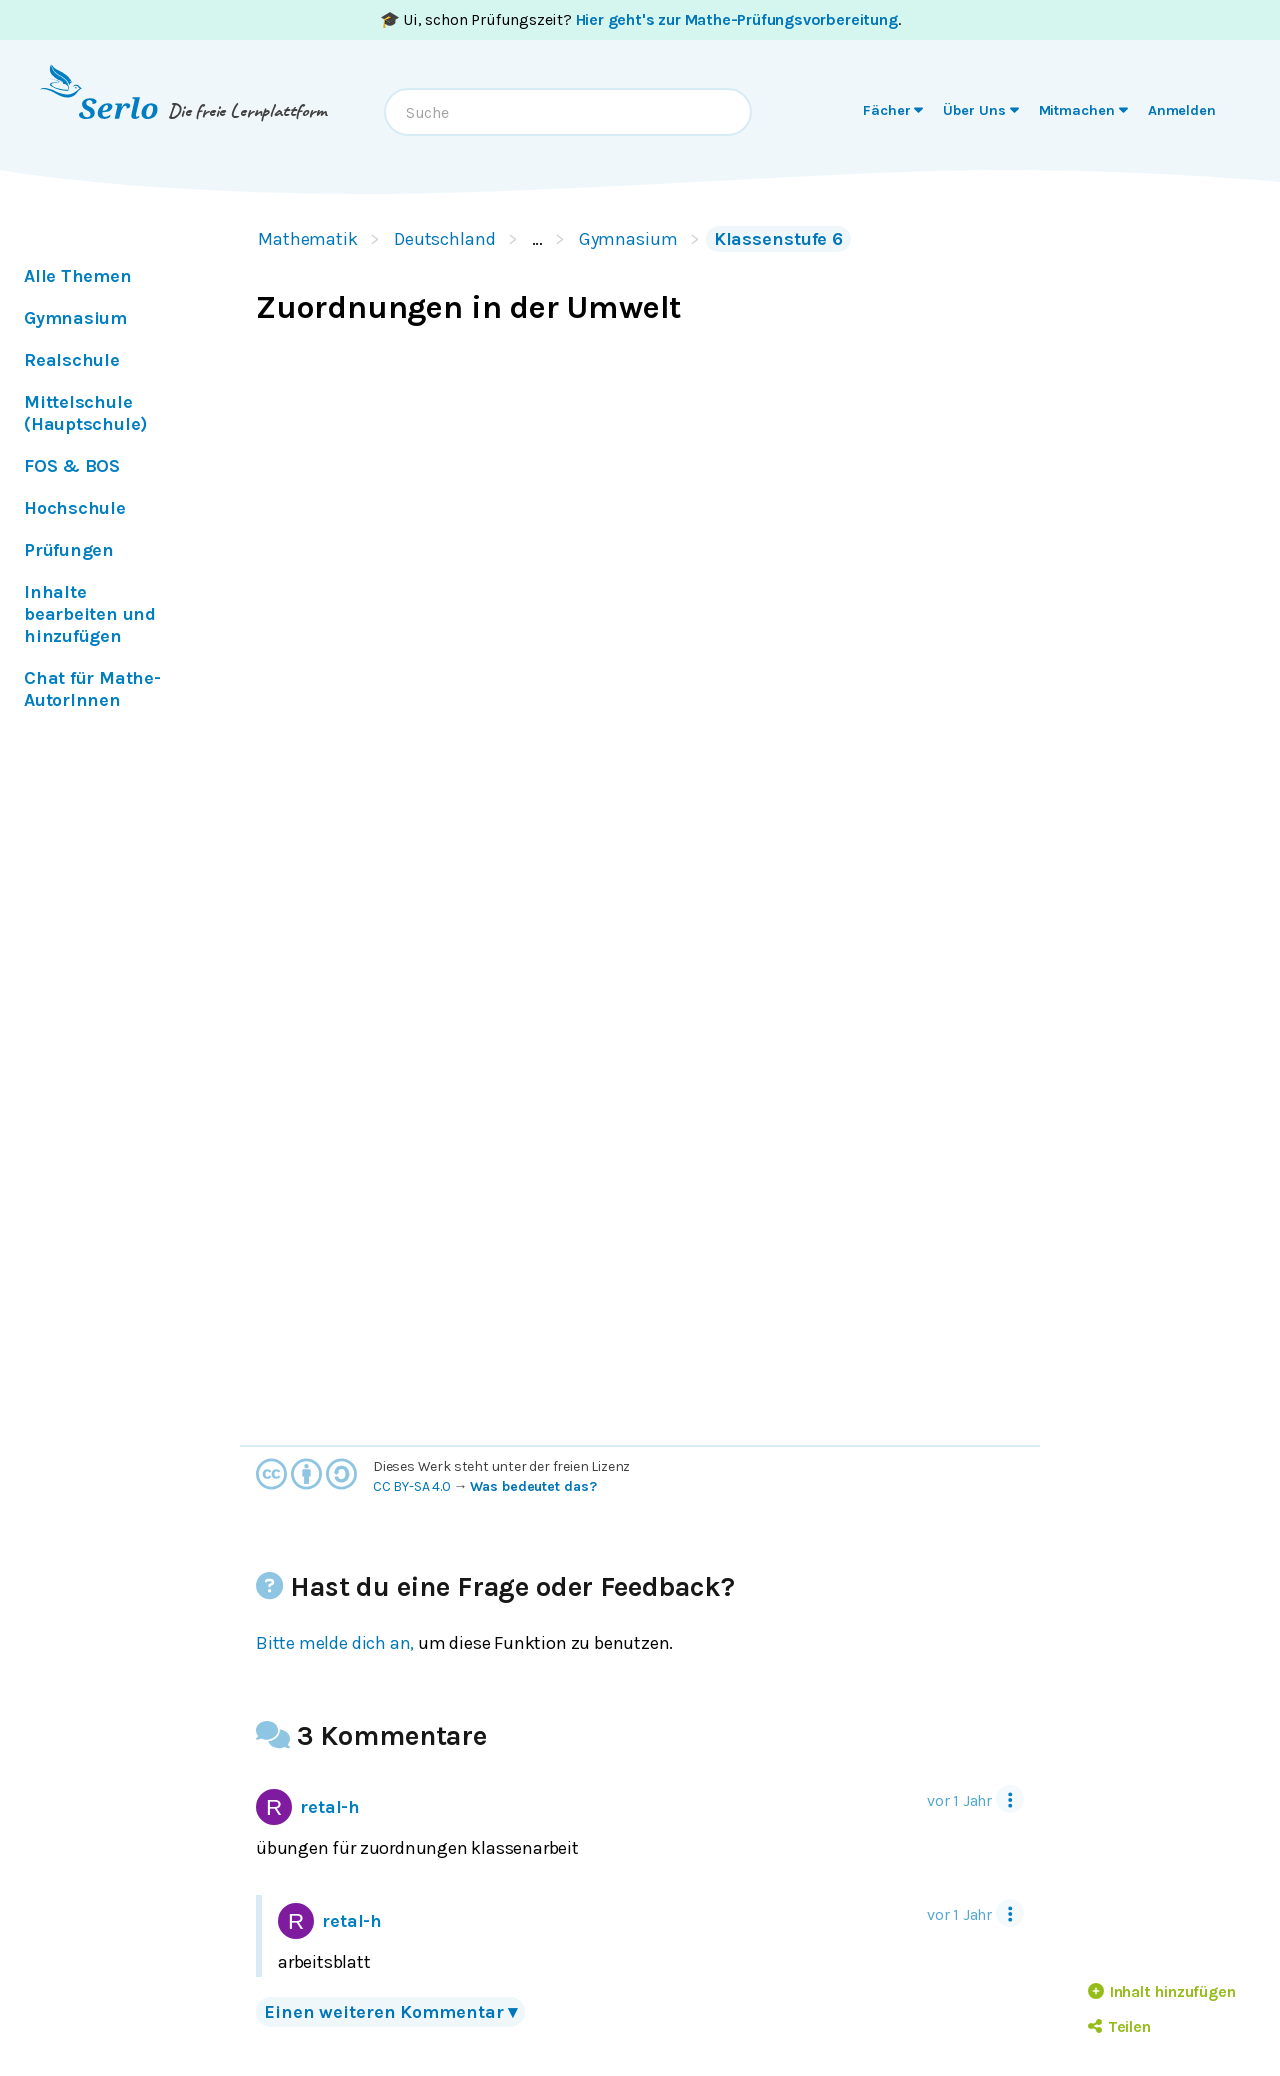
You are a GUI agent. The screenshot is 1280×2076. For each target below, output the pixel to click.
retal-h (308, 1807)
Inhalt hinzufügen (1162, 1991)
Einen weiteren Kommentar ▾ (390, 2012)
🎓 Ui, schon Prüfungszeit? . (640, 19)
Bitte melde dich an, (335, 1643)
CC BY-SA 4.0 (412, 1486)
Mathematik (308, 239)
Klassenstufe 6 (779, 239)
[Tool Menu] (1010, 1799)
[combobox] (568, 112)
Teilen (1119, 2026)
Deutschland (445, 239)
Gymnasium (628, 239)
